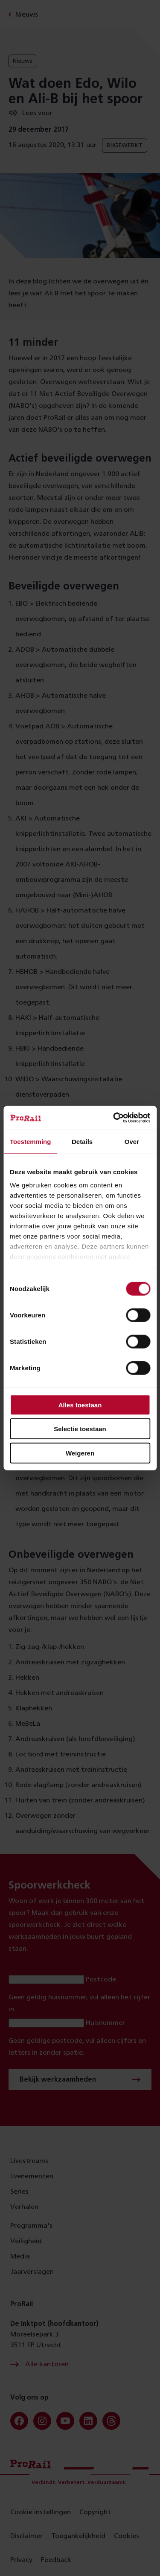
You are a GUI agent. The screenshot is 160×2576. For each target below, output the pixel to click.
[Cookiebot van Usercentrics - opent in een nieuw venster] (114, 1117)
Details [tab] (82, 1141)
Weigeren (80, 1452)
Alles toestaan (80, 1404)
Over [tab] (132, 1141)
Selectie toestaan (80, 1428)
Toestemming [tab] (30, 1141)
